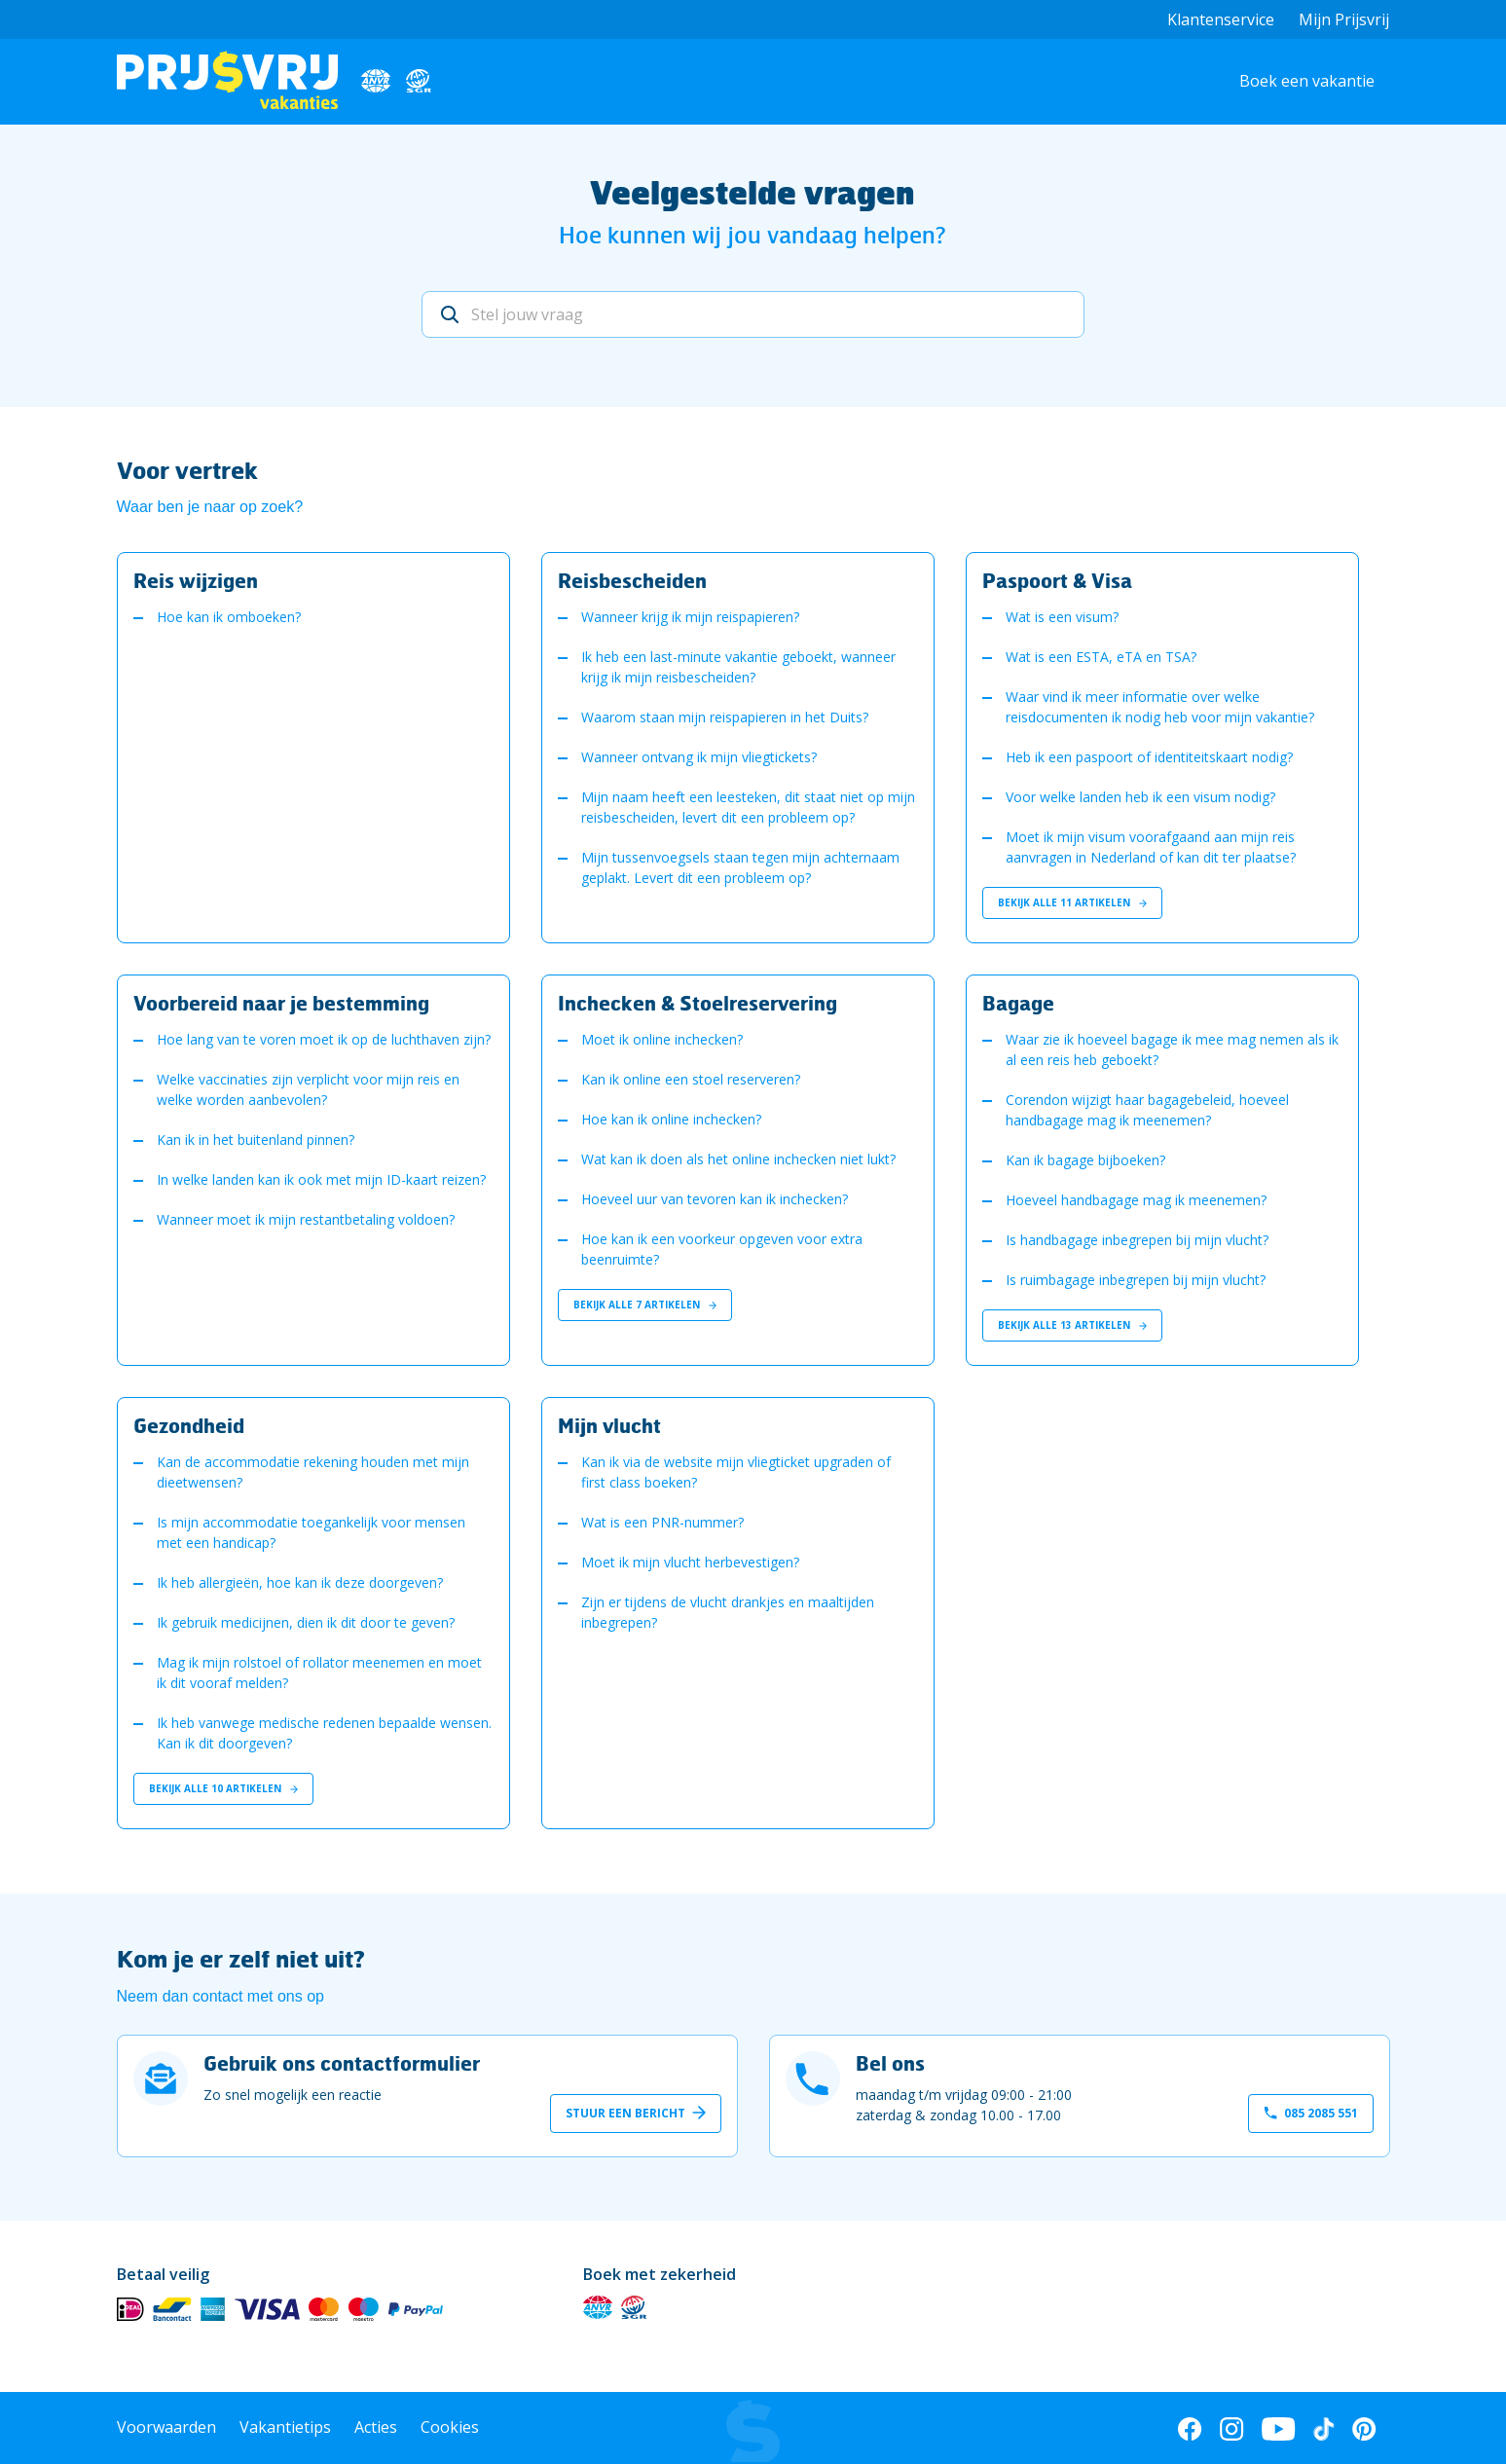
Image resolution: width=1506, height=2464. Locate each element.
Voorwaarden (166, 2427)
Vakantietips (285, 2427)
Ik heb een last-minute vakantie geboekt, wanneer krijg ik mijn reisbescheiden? (738, 666)
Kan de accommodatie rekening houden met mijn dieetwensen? (313, 1472)
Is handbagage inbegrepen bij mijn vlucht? (1137, 1240)
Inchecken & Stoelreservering (697, 1002)
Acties (375, 2427)
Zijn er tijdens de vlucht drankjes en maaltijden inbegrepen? (727, 1612)
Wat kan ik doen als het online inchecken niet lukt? (738, 1159)
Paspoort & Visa (1057, 580)
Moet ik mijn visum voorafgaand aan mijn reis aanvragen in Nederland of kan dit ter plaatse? (1151, 846)
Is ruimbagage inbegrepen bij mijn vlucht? (1136, 1279)
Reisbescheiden (632, 580)
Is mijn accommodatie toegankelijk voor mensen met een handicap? (311, 1532)
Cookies (450, 2427)
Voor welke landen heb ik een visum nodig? (1140, 797)
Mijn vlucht (609, 1425)
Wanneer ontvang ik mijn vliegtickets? (699, 757)
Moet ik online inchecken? (662, 1039)
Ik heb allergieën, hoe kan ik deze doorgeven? (300, 1582)
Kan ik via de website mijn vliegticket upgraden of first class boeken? (736, 1472)
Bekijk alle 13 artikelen (1072, 1325)
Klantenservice (1220, 19)
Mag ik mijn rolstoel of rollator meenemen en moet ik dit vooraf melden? (319, 1672)
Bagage (1018, 1002)
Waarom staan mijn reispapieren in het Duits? (724, 717)
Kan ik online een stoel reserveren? (690, 1079)
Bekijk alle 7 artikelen (644, 1304)
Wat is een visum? (1062, 616)
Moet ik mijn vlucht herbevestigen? (690, 1562)
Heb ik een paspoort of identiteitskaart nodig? (1149, 757)
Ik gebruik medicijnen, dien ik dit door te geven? (306, 1622)
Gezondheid (188, 1425)
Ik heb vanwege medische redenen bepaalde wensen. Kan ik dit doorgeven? (324, 1732)
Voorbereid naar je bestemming (281, 1002)
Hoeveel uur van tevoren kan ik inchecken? (714, 1199)
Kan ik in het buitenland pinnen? (255, 1139)
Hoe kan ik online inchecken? (671, 1119)
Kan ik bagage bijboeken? (1085, 1160)
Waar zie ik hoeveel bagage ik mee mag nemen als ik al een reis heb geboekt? (1172, 1049)
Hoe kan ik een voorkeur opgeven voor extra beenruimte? (722, 1249)
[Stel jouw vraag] (753, 314)
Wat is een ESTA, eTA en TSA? (1101, 656)
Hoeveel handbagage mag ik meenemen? (1136, 1200)
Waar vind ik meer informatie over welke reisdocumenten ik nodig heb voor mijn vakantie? (1160, 706)
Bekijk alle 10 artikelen (223, 1788)
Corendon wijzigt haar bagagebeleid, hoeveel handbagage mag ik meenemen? (1147, 1109)
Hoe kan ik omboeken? (229, 616)
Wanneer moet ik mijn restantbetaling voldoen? (306, 1219)
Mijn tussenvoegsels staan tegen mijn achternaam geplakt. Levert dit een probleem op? (740, 867)
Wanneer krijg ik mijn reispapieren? (690, 616)
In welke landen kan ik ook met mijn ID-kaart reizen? (321, 1179)
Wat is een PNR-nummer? (662, 1522)
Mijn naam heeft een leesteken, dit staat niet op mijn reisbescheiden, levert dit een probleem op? (748, 807)
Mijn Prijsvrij (1344, 19)
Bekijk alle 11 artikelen (1072, 902)
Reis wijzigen (195, 580)
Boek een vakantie (1307, 81)
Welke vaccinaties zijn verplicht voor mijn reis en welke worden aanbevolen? (308, 1089)
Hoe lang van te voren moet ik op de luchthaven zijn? (324, 1039)
